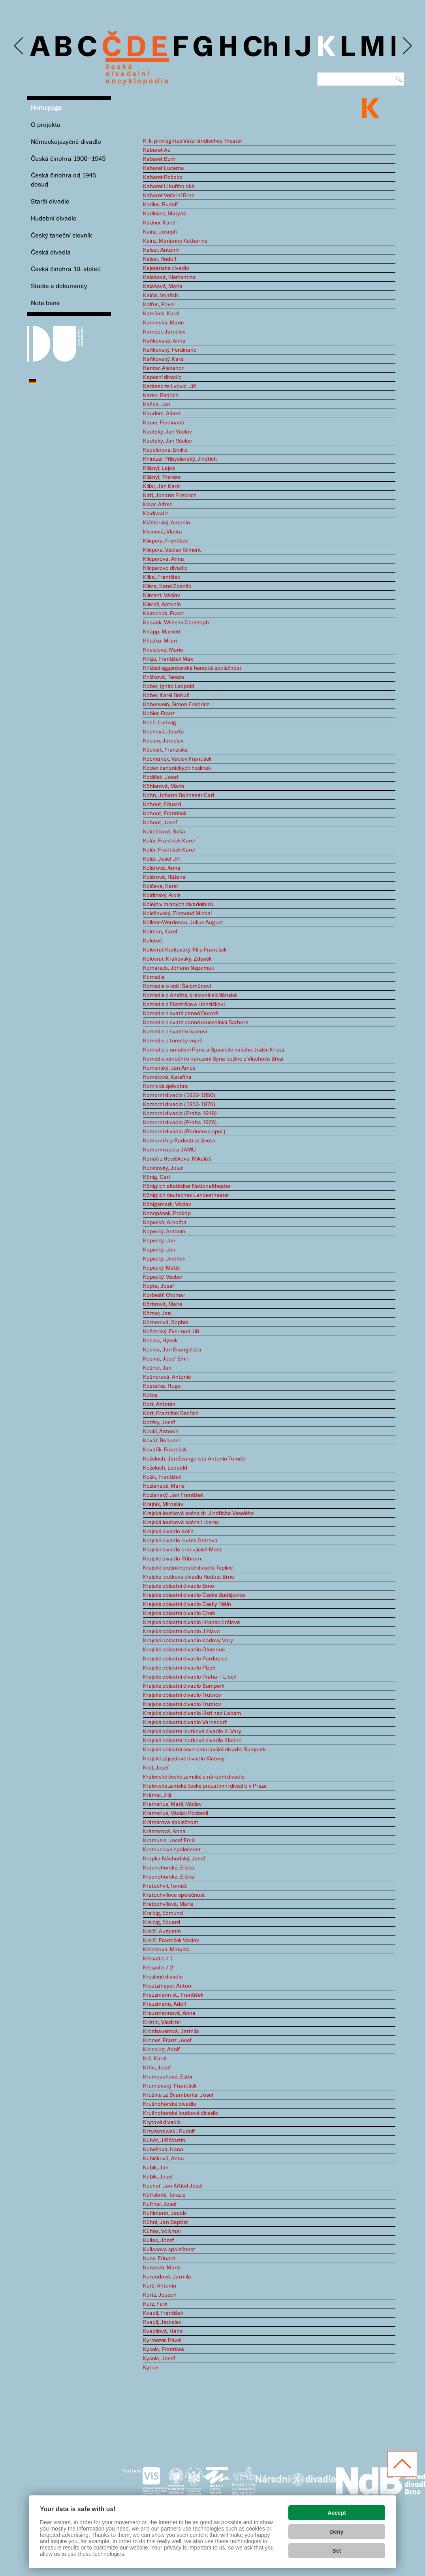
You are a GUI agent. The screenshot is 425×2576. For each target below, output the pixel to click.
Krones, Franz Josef (167, 2040)
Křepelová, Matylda (166, 1949)
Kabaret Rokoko (162, 177)
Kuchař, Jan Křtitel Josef (173, 2186)
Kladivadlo (156, 513)
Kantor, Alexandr (163, 368)
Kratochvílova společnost (174, 1895)
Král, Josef (156, 1768)
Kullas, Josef (158, 2240)
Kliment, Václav (161, 595)
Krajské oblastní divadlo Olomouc (184, 1650)
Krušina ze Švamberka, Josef (178, 2095)
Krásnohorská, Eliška (168, 1868)
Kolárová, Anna (162, 868)
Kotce (150, 1395)
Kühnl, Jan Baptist (165, 2222)
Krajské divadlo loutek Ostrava (180, 1540)
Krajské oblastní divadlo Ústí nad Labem (192, 1713)
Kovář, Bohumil (161, 1440)
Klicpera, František (165, 541)
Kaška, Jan (156, 404)
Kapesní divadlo (162, 377)
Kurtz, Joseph (160, 2295)
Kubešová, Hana (163, 2149)
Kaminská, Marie (163, 323)
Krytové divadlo (162, 2122)
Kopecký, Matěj (161, 1268)
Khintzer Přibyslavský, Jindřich (180, 459)
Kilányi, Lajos (159, 468)
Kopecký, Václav (162, 1277)
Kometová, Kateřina (167, 1077)
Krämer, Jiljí (157, 1795)
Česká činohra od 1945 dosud (63, 180)
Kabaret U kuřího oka (169, 186)
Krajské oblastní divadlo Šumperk (183, 1686)
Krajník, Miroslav (163, 1504)
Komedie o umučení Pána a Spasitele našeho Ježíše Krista (213, 1050)
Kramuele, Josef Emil (168, 1840)
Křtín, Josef (157, 2068)
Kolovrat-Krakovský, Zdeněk (177, 959)
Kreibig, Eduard (161, 1922)
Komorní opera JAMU (169, 1150)
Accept (336, 2513)
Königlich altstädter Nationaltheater (187, 1186)
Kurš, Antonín (159, 2286)
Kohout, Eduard (162, 804)
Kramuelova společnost (172, 1849)
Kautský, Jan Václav (167, 432)
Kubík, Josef (158, 2177)
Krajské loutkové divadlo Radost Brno (188, 1577)
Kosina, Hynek (160, 1341)
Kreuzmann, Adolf (164, 2004)
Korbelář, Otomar (164, 1295)
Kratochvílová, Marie (168, 1904)
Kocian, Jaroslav (163, 741)
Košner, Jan (157, 1368)
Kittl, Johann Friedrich (170, 495)
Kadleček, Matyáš (164, 214)
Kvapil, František (163, 2313)
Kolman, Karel (160, 932)
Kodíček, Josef (161, 777)
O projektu (45, 125)
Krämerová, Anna (164, 1831)
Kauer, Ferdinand (163, 423)
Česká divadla (51, 252)
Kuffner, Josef (160, 2204)
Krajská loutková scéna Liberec (181, 1522)
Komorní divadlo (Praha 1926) (180, 1122)
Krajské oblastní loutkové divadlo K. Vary (192, 1731)
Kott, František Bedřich (171, 1413)
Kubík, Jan (156, 2168)
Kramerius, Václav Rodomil (175, 1813)
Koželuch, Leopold (165, 1468)
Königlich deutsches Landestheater (186, 1195)
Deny (336, 2532)
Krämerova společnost (170, 1822)
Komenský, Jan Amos (169, 1068)
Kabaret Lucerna (163, 168)
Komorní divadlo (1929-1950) (179, 1095)
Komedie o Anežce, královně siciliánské (190, 995)
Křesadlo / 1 (158, 1959)
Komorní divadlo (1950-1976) (179, 1104)
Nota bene (45, 303)
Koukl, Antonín (161, 1431)
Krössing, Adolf (161, 2049)
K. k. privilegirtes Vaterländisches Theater (192, 141)
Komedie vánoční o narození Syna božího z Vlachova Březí (213, 1059)
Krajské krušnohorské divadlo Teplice (188, 1568)
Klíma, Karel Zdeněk (167, 586)
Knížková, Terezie (163, 677)
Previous (19, 46)
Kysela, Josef (159, 2358)
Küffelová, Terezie (164, 2195)
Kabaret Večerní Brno (169, 195)
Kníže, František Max (168, 659)
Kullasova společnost (169, 2249)
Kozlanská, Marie (163, 1486)
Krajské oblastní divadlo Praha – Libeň (190, 1677)
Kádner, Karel (159, 223)
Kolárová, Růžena (164, 877)
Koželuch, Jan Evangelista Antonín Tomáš (194, 1459)
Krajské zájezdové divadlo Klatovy (184, 1759)
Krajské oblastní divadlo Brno (178, 1586)
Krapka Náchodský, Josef (174, 1859)
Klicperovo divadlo (165, 568)
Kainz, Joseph (160, 232)
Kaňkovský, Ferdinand (170, 350)
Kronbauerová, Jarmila (171, 2031)
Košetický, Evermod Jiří (171, 1331)
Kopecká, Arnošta (164, 1222)
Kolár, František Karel (169, 841)
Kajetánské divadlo (166, 268)
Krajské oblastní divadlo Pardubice (185, 1659)
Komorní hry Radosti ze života (179, 1141)
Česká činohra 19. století (66, 269)
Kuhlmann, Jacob (164, 2213)
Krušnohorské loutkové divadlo (180, 2113)
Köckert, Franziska (165, 750)
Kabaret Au (157, 150)
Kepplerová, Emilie (165, 450)
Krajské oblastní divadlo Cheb (179, 1613)
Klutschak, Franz (163, 613)
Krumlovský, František (170, 2086)
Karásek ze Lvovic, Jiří (169, 386)
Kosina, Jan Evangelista (172, 1350)
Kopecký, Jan (159, 1241)
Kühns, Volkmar (162, 2231)
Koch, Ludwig (159, 723)
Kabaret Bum (159, 159)
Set (337, 2551)
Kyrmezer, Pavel (162, 2340)
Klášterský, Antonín (166, 523)
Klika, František (161, 577)
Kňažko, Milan (160, 641)
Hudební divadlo (54, 218)
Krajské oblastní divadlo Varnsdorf (185, 1722)
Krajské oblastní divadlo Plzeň (179, 1668)
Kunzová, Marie (162, 2268)
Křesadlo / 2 (158, 1968)
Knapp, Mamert (162, 632)
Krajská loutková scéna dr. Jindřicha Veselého (198, 1513)
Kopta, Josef (158, 1286)
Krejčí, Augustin (162, 1931)
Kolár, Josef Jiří (162, 859)
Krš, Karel (154, 2059)
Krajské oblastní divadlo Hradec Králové (191, 1622)
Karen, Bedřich (161, 395)
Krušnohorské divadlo (169, 2104)
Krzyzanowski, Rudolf (169, 2131)
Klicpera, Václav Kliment (172, 550)
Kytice (150, 2368)
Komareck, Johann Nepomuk (178, 968)
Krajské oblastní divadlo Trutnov (182, 1695)
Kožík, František (162, 1477)
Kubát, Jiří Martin (164, 2140)
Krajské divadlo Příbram (172, 1559)
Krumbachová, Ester (168, 2077)
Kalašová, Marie (162, 286)
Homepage (46, 108)
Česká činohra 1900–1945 (68, 159)
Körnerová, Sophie (165, 1322)
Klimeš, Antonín (162, 604)
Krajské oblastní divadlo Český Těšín (187, 1604)
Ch (260, 48)
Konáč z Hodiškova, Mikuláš (177, 1159)
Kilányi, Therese (162, 477)
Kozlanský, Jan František (173, 1495)
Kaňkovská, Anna (164, 341)
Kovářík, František (165, 1450)
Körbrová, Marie (162, 1304)
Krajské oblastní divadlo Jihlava (181, 1631)
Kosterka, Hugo (162, 1386)
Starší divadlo (50, 201)
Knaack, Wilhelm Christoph (176, 623)
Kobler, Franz (159, 713)
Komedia (154, 977)
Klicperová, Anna (163, 559)
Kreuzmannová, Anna (169, 2013)
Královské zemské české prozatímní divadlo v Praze (205, 1786)
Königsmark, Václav (167, 1204)
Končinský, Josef (163, 1168)
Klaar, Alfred (158, 504)
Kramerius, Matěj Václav (172, 1804)
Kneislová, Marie (163, 650)
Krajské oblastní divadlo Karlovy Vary (188, 1640)
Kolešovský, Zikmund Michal (177, 913)
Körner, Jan (157, 1313)
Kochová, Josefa (163, 732)
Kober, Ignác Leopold (168, 686)
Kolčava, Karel (160, 886)
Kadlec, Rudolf (160, 204)
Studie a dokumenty (59, 286)
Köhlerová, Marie (163, 786)
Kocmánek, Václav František (177, 759)
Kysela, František (163, 2349)
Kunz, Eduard (159, 2258)
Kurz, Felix (155, 2304)
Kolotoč (152, 941)
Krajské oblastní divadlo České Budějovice (194, 1595)
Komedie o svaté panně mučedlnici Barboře (195, 1022)
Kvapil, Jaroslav (162, 2322)
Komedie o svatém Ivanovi (175, 1032)
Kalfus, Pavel (159, 304)
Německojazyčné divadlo (66, 142)
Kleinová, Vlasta (162, 532)
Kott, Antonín (159, 1404)
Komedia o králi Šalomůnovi (177, 986)
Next (406, 46)
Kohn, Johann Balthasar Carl (178, 795)
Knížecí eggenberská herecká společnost (192, 668)
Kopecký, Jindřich (164, 1259)
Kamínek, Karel (161, 314)
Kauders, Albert (162, 413)
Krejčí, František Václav (171, 1940)
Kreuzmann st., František (173, 1995)
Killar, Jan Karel (162, 486)
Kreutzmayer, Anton (167, 1986)
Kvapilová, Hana (163, 2331)
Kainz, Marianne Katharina (175, 241)
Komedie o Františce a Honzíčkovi (184, 1004)
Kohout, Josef (160, 822)
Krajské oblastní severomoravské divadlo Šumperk (204, 1750)
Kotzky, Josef (159, 1422)
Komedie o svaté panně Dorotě (180, 1013)
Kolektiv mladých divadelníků (178, 904)
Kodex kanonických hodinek (177, 768)
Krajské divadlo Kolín (168, 1531)
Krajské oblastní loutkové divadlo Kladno (192, 1740)
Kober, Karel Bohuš (166, 695)
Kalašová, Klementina (169, 277)
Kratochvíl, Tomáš (165, 1886)
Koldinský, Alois (162, 895)
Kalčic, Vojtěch (160, 295)
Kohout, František (164, 813)
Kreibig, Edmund (163, 1913)
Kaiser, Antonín (161, 250)
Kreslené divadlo (163, 1977)
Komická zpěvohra (165, 1086)
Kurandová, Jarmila (167, 2277)
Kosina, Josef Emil (165, 1359)
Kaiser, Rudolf (160, 259)
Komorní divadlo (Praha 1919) (180, 1113)
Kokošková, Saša (164, 832)
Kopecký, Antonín (164, 1231)
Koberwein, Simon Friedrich (176, 704)
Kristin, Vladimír (162, 2022)
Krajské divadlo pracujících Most (182, 1550)
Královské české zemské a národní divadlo (194, 1777)
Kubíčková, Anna (163, 2158)
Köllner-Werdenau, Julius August (183, 922)
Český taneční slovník (61, 235)
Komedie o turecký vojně (172, 1041)
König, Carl (156, 1177)
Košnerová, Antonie (167, 1377)
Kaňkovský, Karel (163, 359)
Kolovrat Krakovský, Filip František (185, 950)
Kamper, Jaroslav (164, 332)
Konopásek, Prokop (167, 1213)
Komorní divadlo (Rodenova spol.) (184, 1131)
